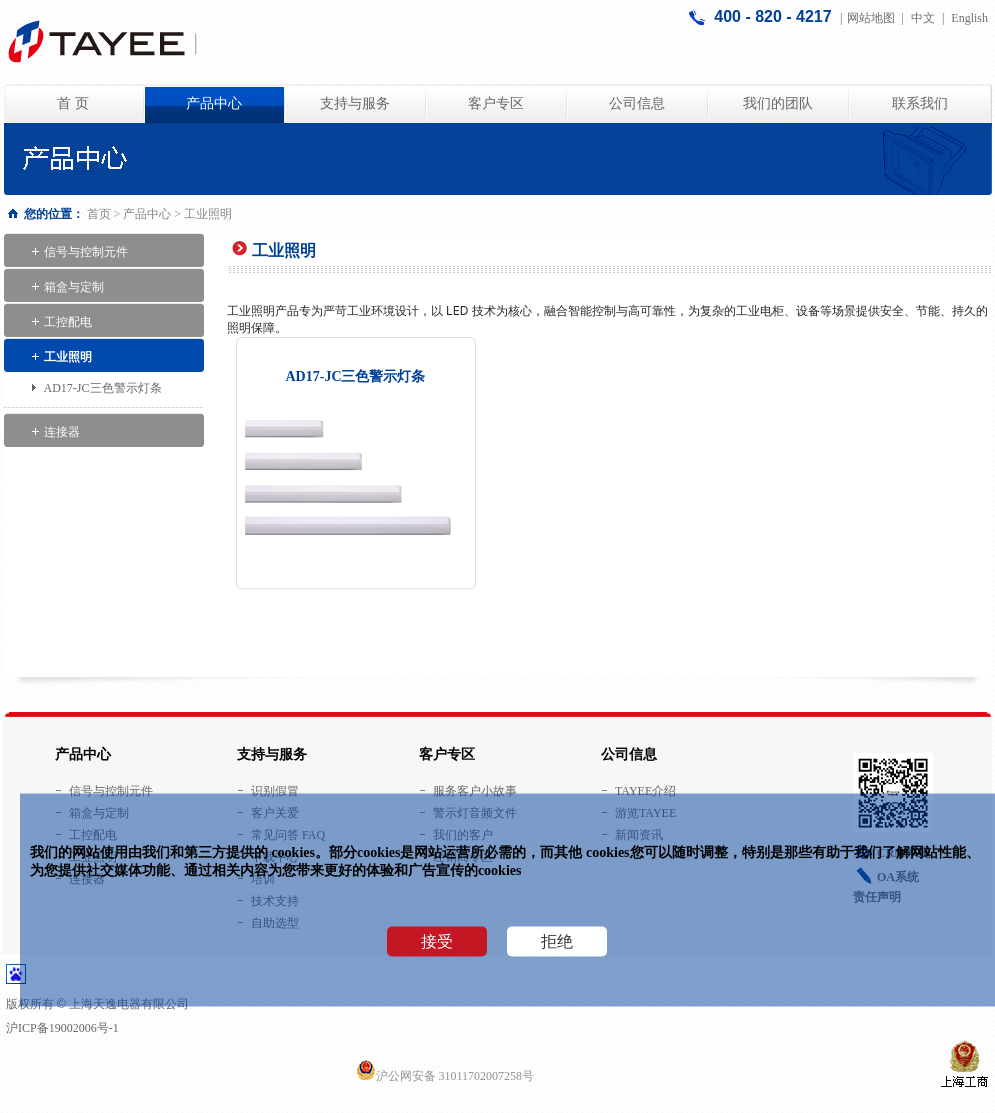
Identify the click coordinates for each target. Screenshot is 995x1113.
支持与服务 (355, 103)
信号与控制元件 (86, 252)
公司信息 (637, 103)
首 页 (73, 103)
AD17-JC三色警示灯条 (103, 388)
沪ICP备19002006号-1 (62, 1028)
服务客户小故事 (475, 791)
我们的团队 (778, 103)
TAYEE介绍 (645, 791)
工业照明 (68, 357)
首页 (99, 214)
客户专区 (496, 103)
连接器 (62, 432)
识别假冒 (275, 791)
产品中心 (214, 103)
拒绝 (557, 941)
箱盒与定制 (74, 287)
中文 (923, 18)
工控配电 (68, 322)
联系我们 (920, 103)
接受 (437, 941)
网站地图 (871, 18)
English (969, 18)
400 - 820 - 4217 (775, 16)
